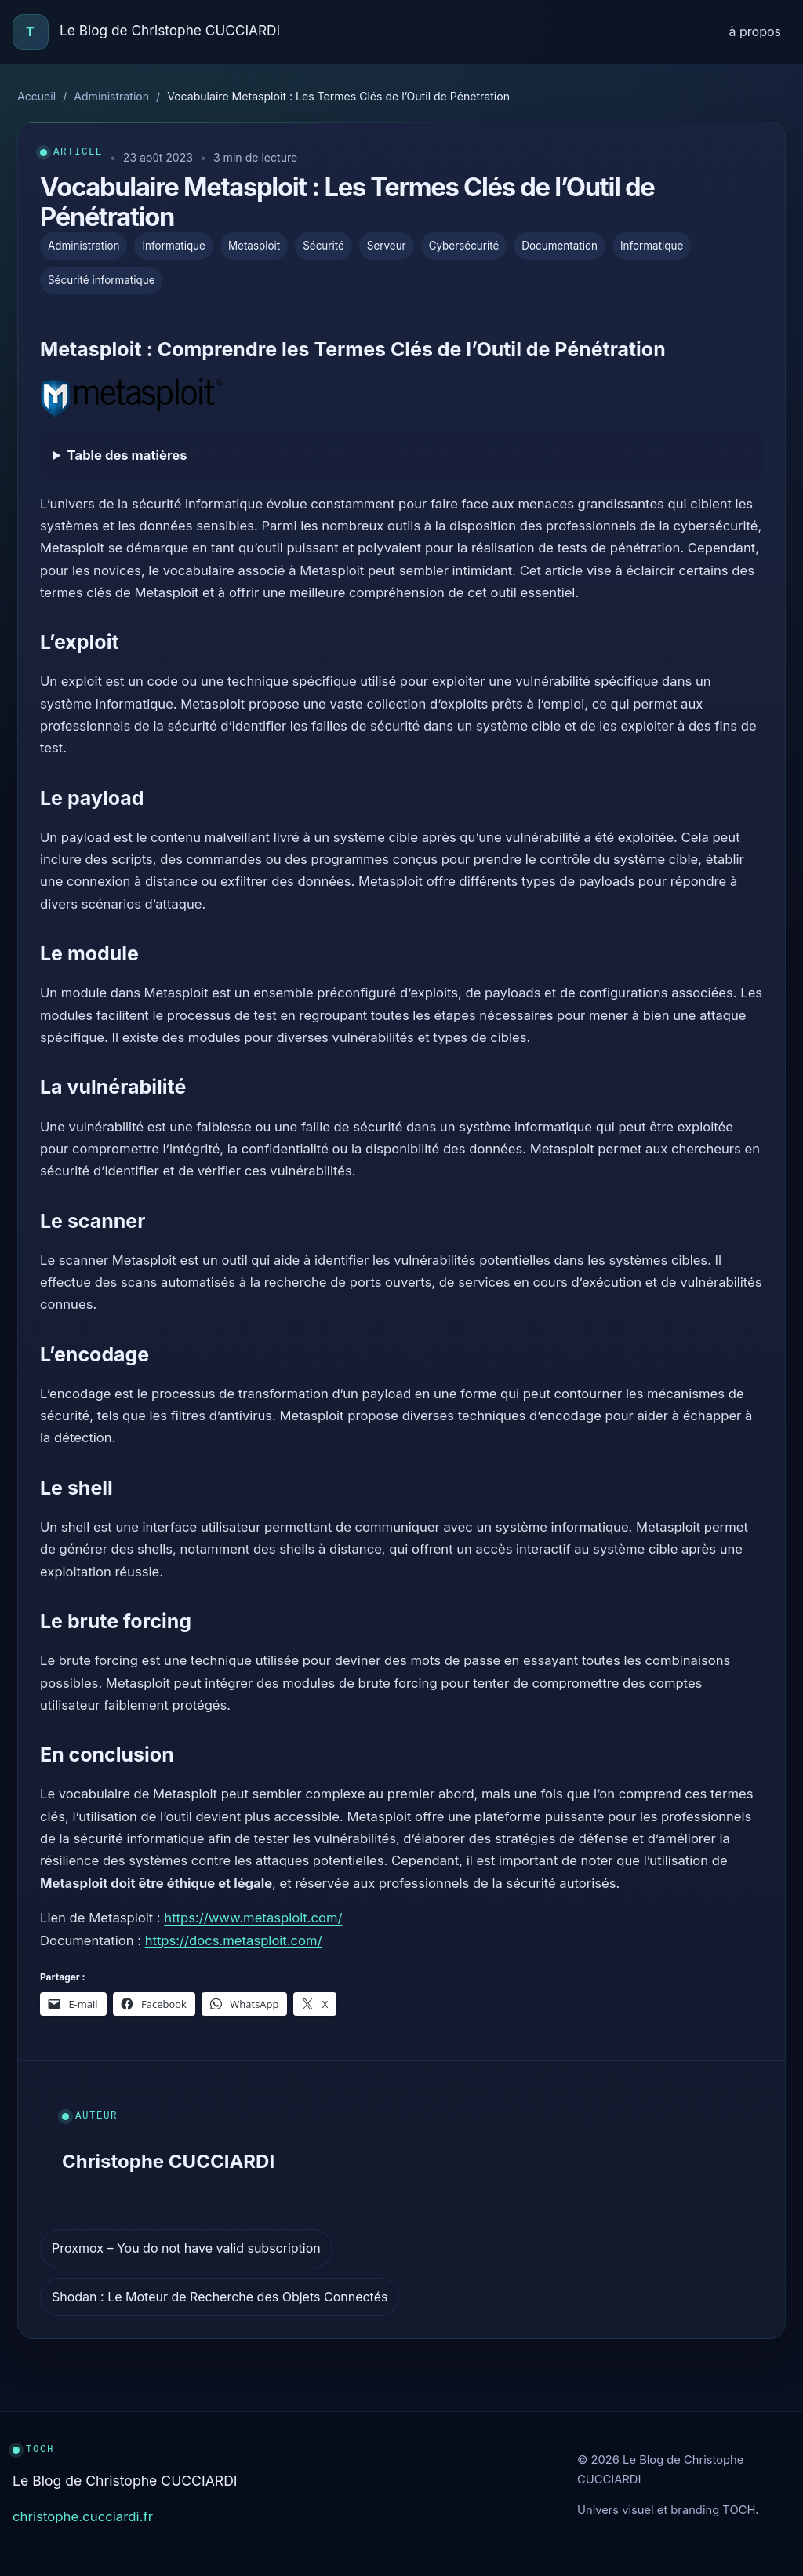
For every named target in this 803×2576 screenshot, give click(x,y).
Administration (111, 96)
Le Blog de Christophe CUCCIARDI (170, 30)
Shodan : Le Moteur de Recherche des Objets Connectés (219, 2297)
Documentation (559, 245)
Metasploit (254, 245)
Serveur (386, 245)
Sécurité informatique (101, 280)
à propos (755, 31)
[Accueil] (31, 32)
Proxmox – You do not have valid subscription (186, 2248)
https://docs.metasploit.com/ (233, 1940)
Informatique (173, 245)
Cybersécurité (464, 245)
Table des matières (127, 455)
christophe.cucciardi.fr (83, 2516)
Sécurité (323, 245)
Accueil (36, 96)
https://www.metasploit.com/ (253, 1918)
